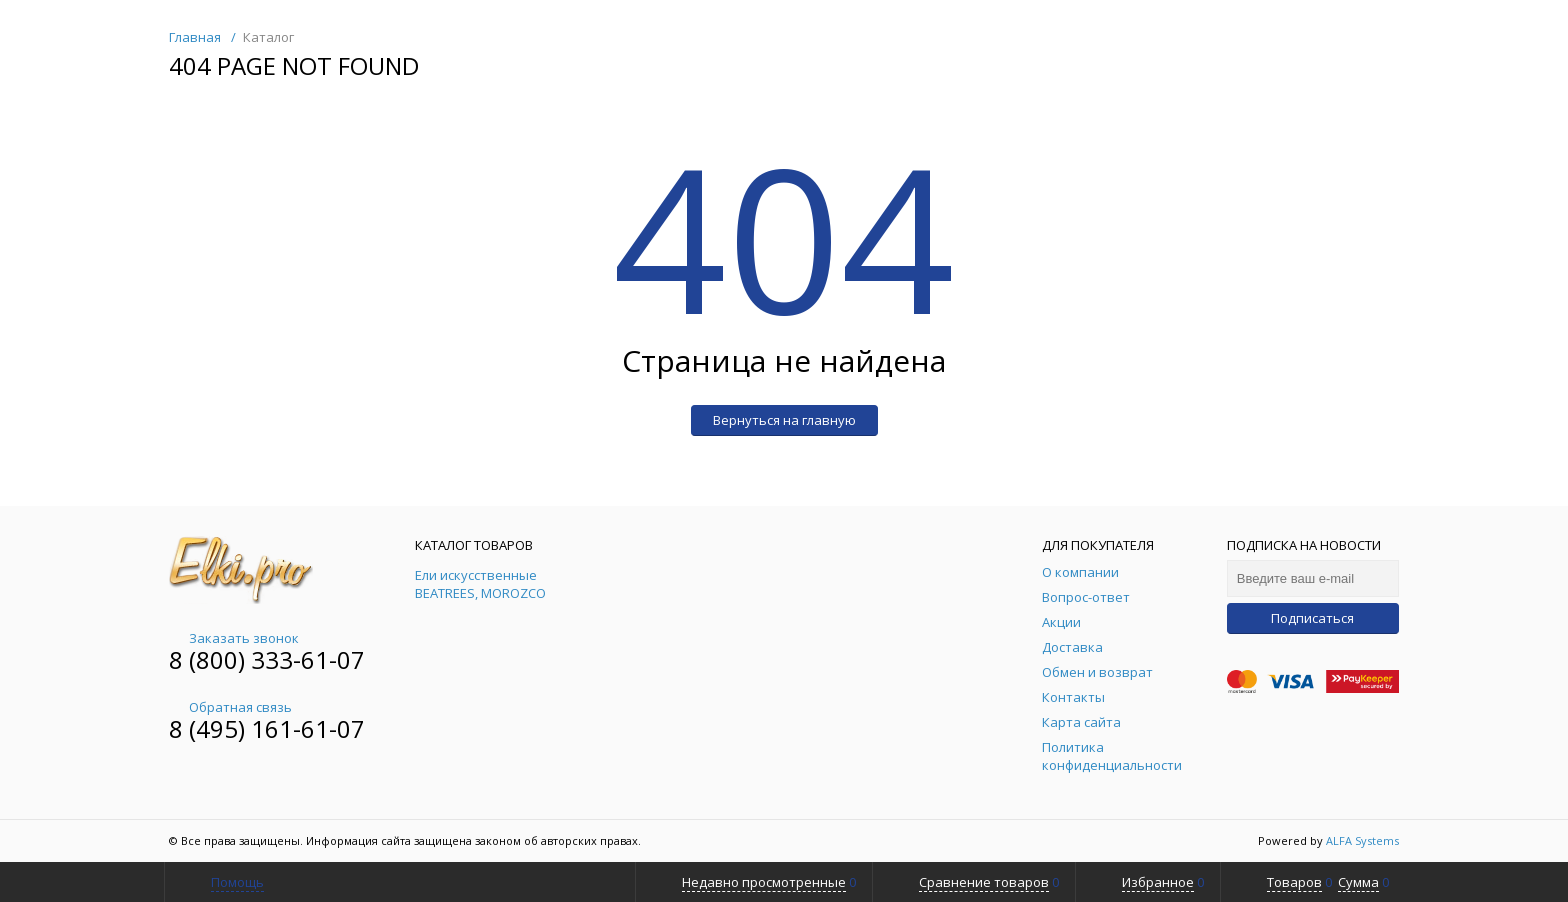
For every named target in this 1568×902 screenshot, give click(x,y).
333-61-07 (308, 659)
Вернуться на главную (784, 420)
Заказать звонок (234, 638)
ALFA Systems (1362, 840)
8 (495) (210, 728)
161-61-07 (308, 728)
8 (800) (210, 659)
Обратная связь (230, 707)
